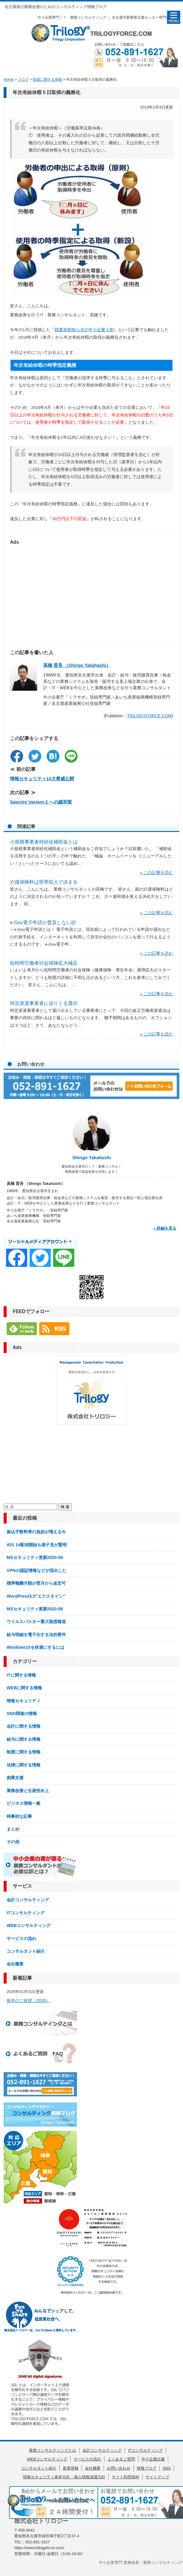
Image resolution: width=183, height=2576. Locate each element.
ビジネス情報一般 (23, 1803)
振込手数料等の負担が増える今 (36, 1531)
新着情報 (71, 2468)
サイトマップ (157, 2477)
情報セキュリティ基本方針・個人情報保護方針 (64, 2477)
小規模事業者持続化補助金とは (44, 841)
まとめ (13, 1829)
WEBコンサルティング (28, 1925)
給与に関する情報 (23, 1739)
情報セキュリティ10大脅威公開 (42, 778)
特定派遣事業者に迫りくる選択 (44, 1003)
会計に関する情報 (23, 1726)
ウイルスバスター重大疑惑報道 (36, 1621)
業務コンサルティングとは (52, 2450)
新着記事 (22, 1978)
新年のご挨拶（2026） (28, 2000)
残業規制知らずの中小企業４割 (84, 330)
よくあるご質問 (121, 2459)
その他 (13, 1841)
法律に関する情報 (23, 1764)
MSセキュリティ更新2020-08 (35, 1608)
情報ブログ (146, 2468)
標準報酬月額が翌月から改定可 (36, 1583)
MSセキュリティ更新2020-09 (35, 1557)
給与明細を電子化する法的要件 (36, 1634)
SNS (167, 2468)
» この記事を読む (156, 872)
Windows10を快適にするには (35, 1647)
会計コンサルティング (28, 1899)
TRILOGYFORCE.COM (149, 715)
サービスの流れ (21, 1938)
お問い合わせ (118, 2468)
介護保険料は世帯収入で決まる (44, 882)
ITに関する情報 (21, 1675)
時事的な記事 (19, 1816)
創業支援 (15, 1777)
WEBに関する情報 (24, 1687)
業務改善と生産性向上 (28, 1790)
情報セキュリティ (23, 1700)
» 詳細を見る (164, 1228)
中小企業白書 (153, 2459)
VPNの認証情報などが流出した (36, 1570)
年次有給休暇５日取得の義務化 (46, 92)
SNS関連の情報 (22, 1713)
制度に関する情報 (23, 1751)
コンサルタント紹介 (26, 1951)
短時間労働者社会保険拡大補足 (44, 963)
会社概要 (15, 1963)
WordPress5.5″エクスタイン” (36, 1596)
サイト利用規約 (125, 2477)
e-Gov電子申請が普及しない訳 (43, 922)
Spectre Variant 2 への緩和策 (41, 801)
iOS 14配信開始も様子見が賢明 (37, 1544)
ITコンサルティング (25, 1912)
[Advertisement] (91, 591)
